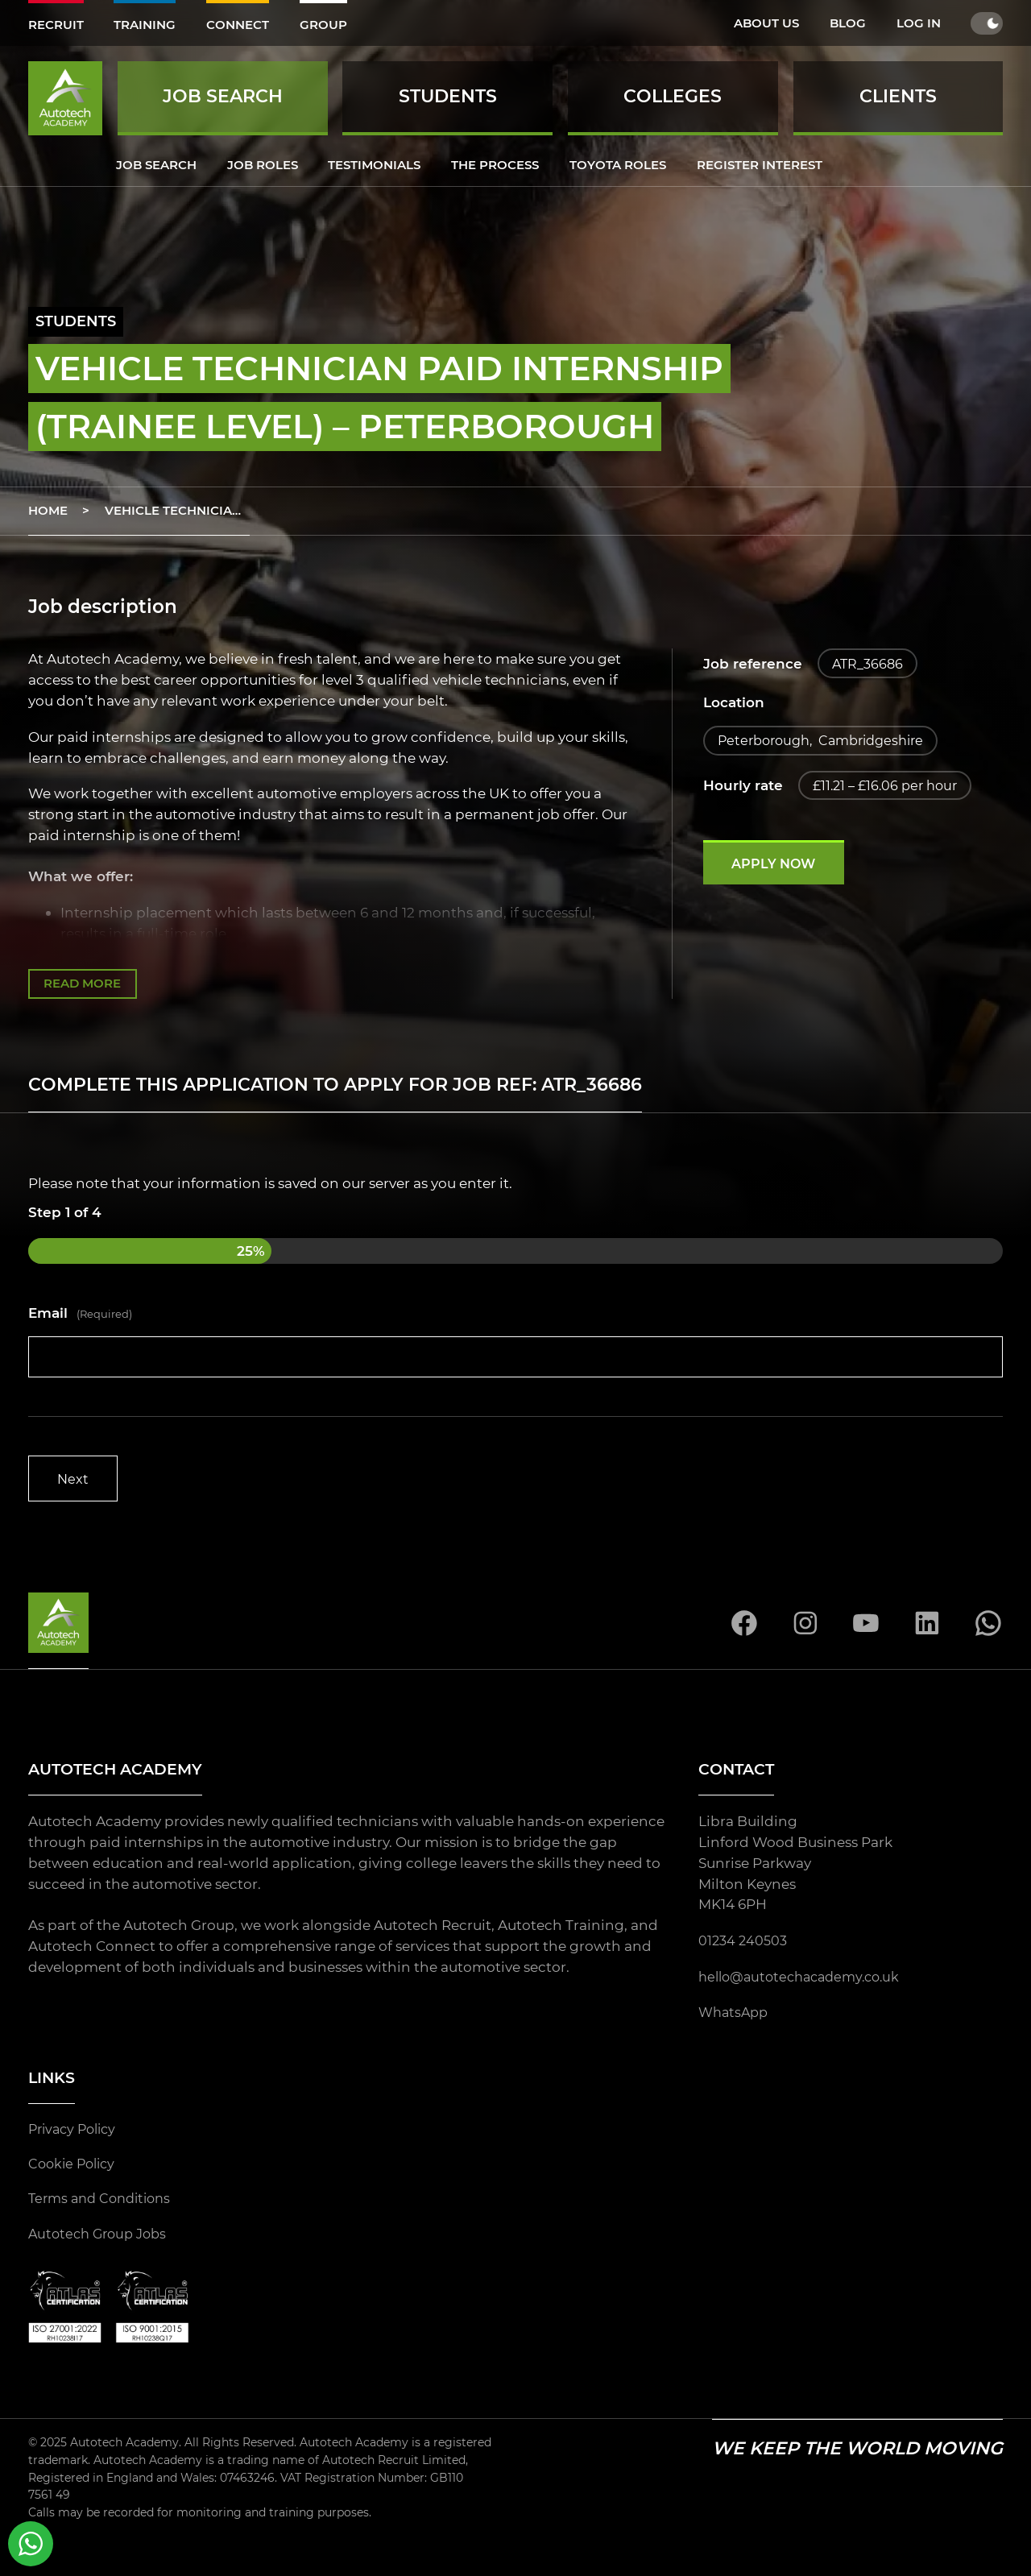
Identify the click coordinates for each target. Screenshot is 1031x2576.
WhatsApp (735, 2016)
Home (48, 510)
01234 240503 (744, 1944)
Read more (83, 984)
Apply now (778, 868)
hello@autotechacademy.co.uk (805, 1980)
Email (80, 1314)
